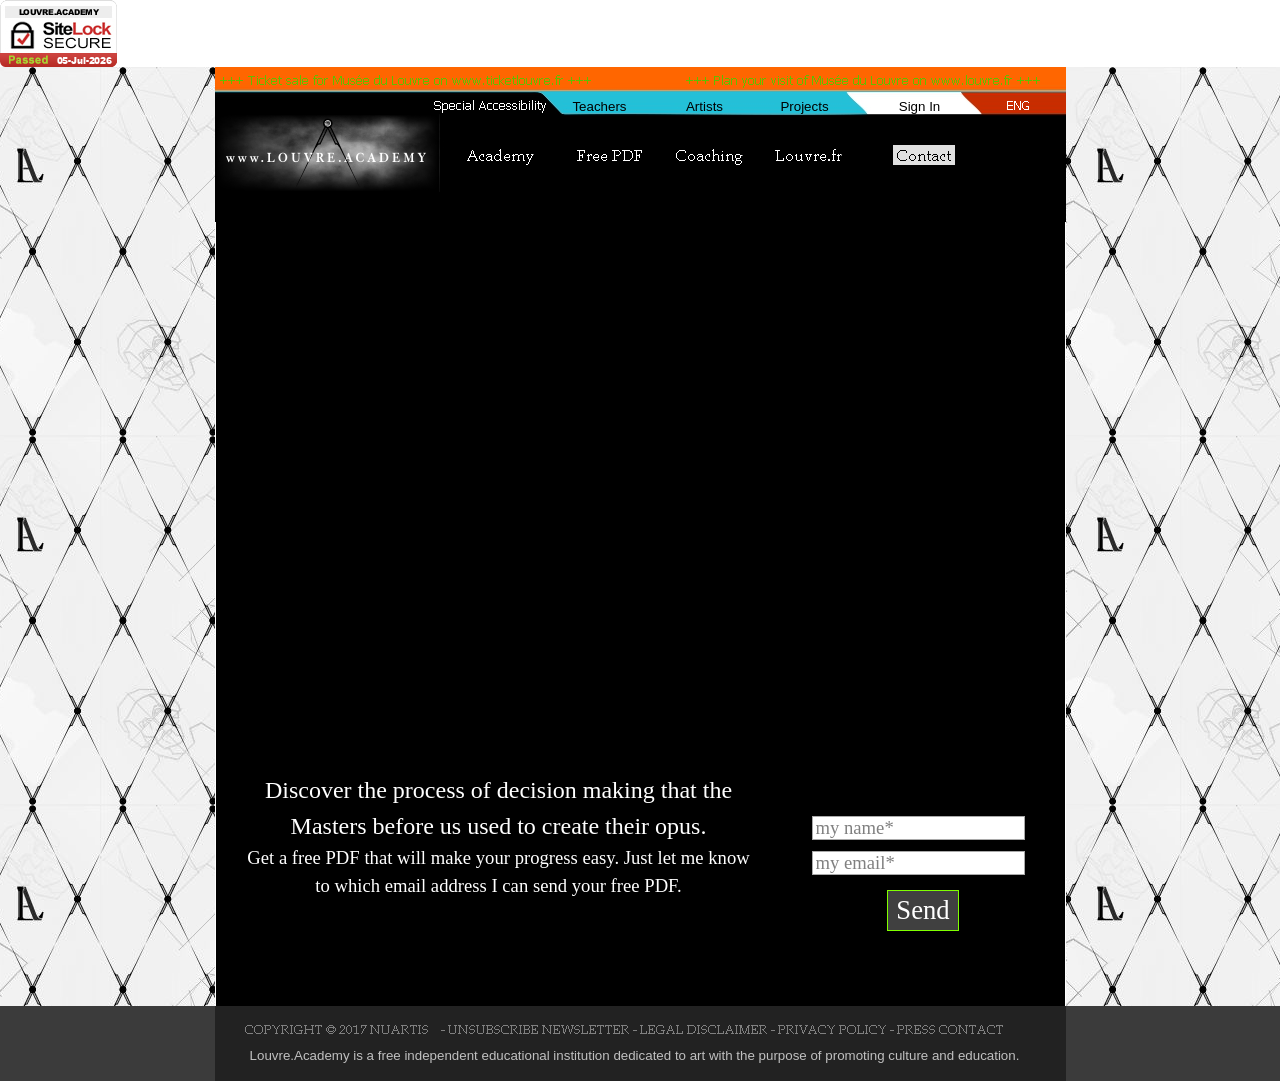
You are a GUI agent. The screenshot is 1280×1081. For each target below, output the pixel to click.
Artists (704, 106)
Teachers (599, 106)
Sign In (920, 106)
